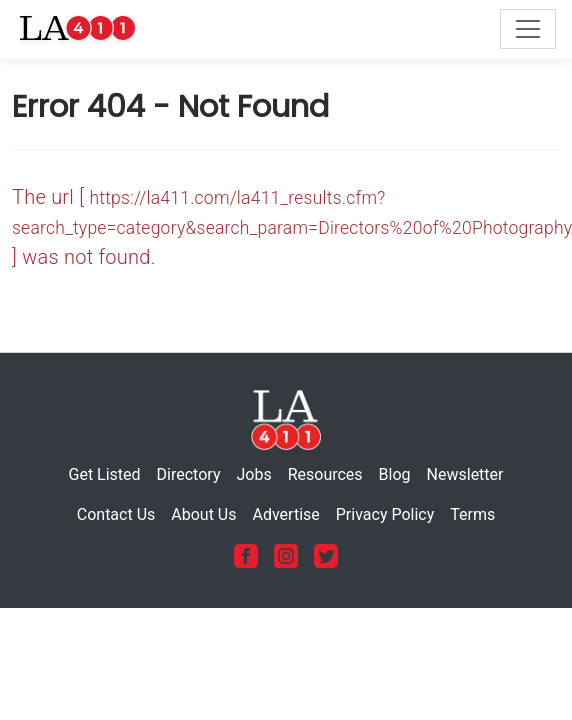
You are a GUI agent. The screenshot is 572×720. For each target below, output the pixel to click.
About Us (203, 514)
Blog (395, 474)
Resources (325, 474)
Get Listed (105, 474)
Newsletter (465, 474)
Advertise (285, 514)
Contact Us (116, 514)
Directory (189, 474)
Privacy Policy (385, 514)
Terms (472, 514)
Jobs (253, 474)
